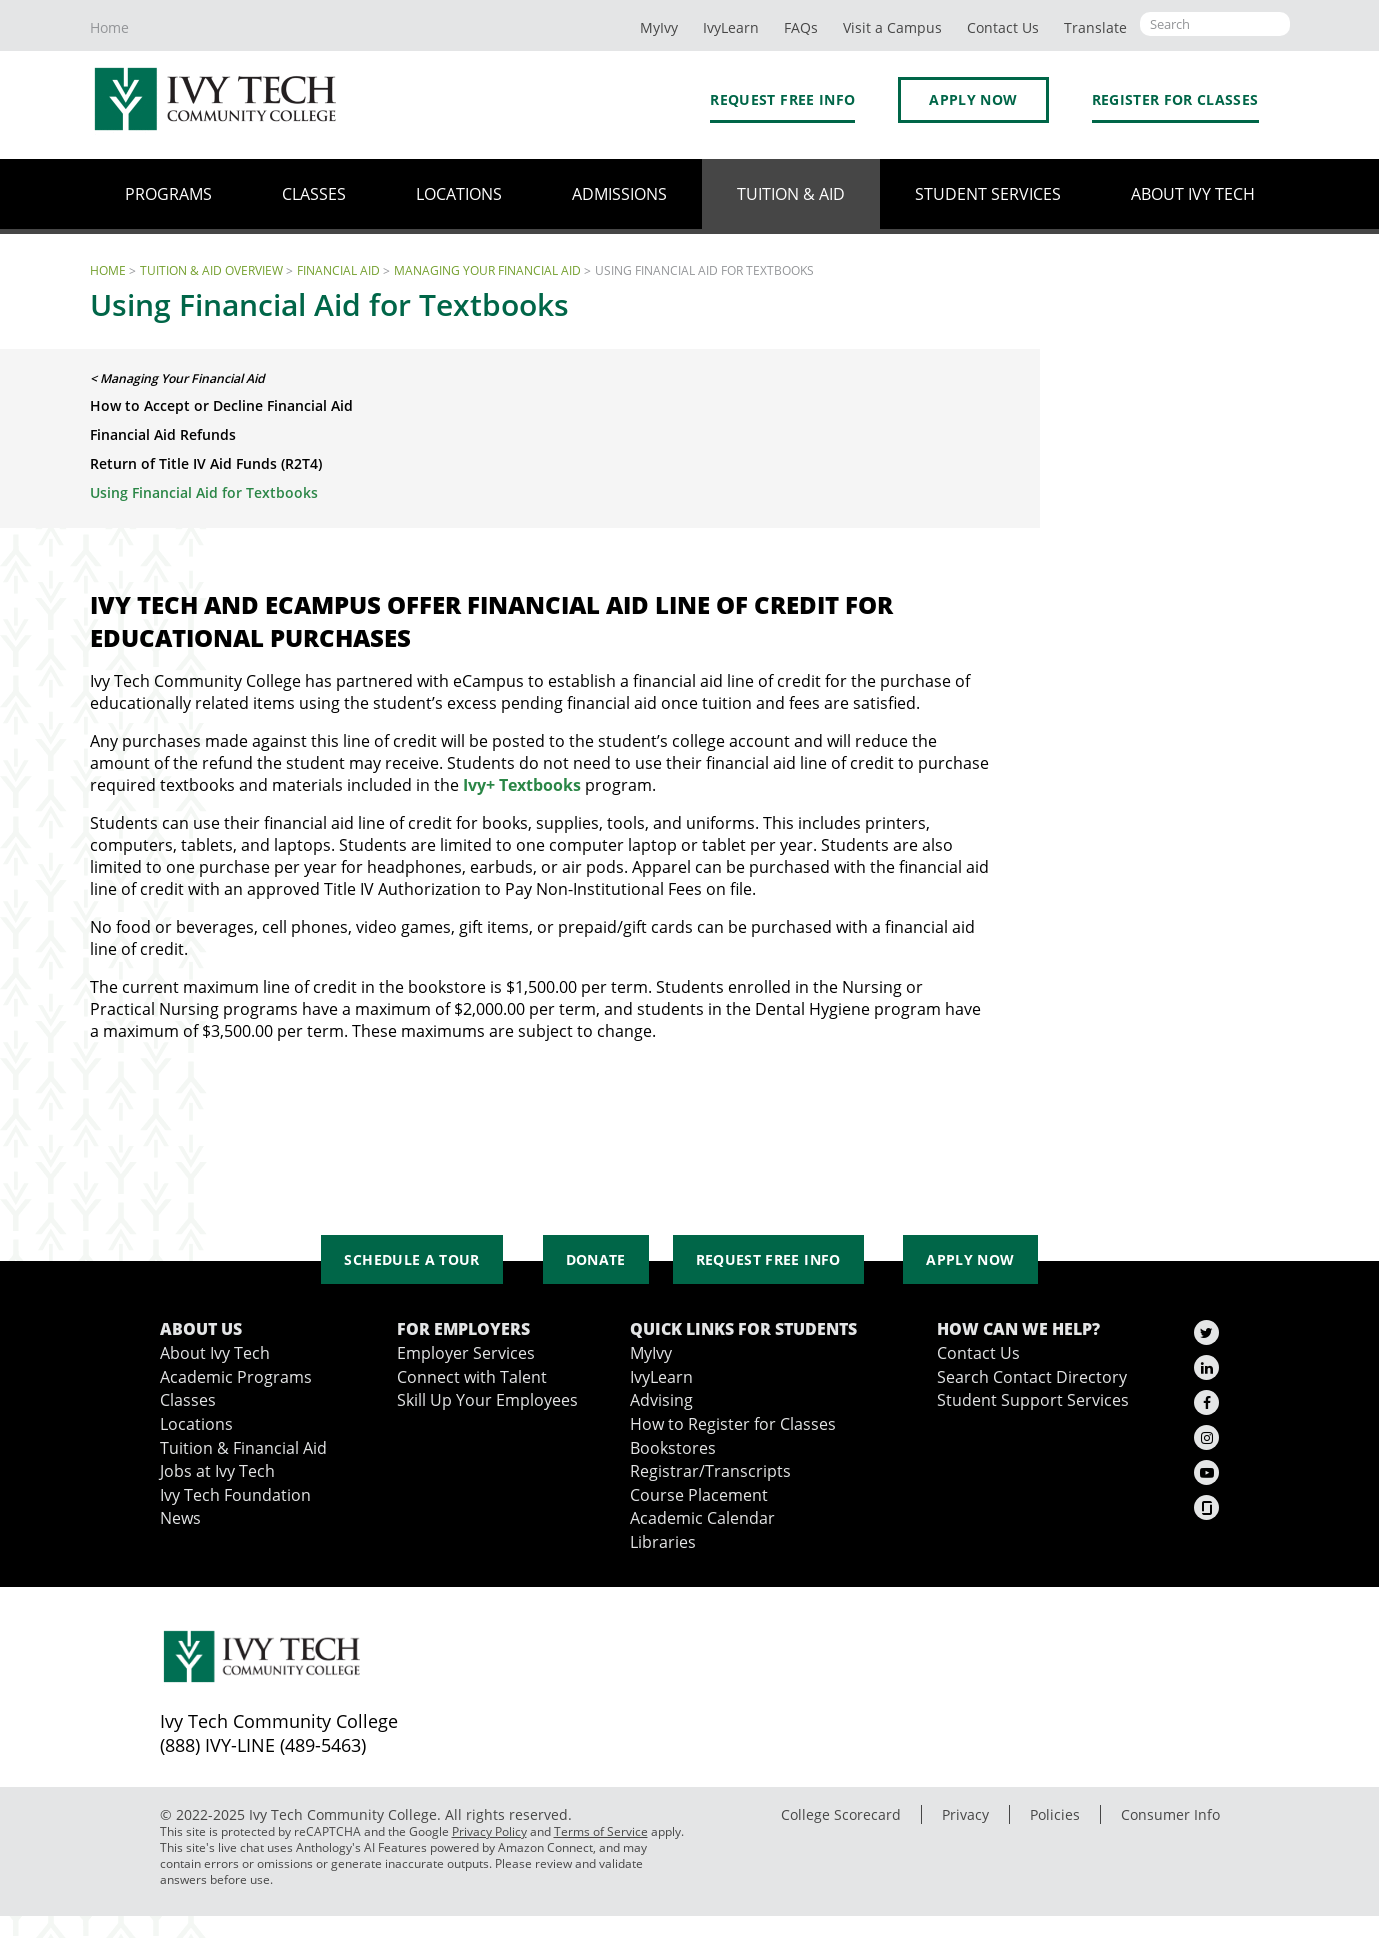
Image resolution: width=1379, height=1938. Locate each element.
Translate (1095, 27)
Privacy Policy (489, 1831)
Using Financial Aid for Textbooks (204, 492)
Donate (596, 1259)
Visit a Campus (892, 27)
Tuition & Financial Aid (243, 1448)
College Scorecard (841, 1814)
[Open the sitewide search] (1215, 24)
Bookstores (673, 1448)
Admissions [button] (619, 194)
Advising (661, 1400)
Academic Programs (236, 1377)
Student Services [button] (988, 194)
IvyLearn (731, 27)
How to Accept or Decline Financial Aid (221, 405)
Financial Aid (338, 270)
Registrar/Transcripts (710, 1471)
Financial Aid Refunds (163, 434)
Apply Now (973, 99)
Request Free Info (782, 99)
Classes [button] (314, 194)
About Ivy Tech (215, 1353)
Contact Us (978, 1353)
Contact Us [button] (1003, 27)
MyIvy (659, 27)
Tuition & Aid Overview (211, 270)
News (180, 1518)
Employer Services (466, 1353)
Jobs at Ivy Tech (217, 1471)
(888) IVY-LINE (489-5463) (263, 1745)
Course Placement (699, 1495)
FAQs (801, 27)
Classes (188, 1400)
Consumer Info (1170, 1814)
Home (109, 27)
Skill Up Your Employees (487, 1400)
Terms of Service (601, 1831)
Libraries (663, 1542)
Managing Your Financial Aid (487, 270)
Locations (196, 1424)
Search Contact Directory (1032, 1377)
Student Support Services (1033, 1400)
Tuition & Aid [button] (791, 194)
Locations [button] (459, 194)
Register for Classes (1175, 99)
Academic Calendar (702, 1518)
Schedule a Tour (411, 1259)
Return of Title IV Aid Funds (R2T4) (206, 463)
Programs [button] (168, 194)
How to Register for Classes (733, 1424)
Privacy (965, 1814)
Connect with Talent (472, 1377)
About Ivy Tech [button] (1193, 194)
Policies (1055, 1814)
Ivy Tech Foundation (235, 1495)
